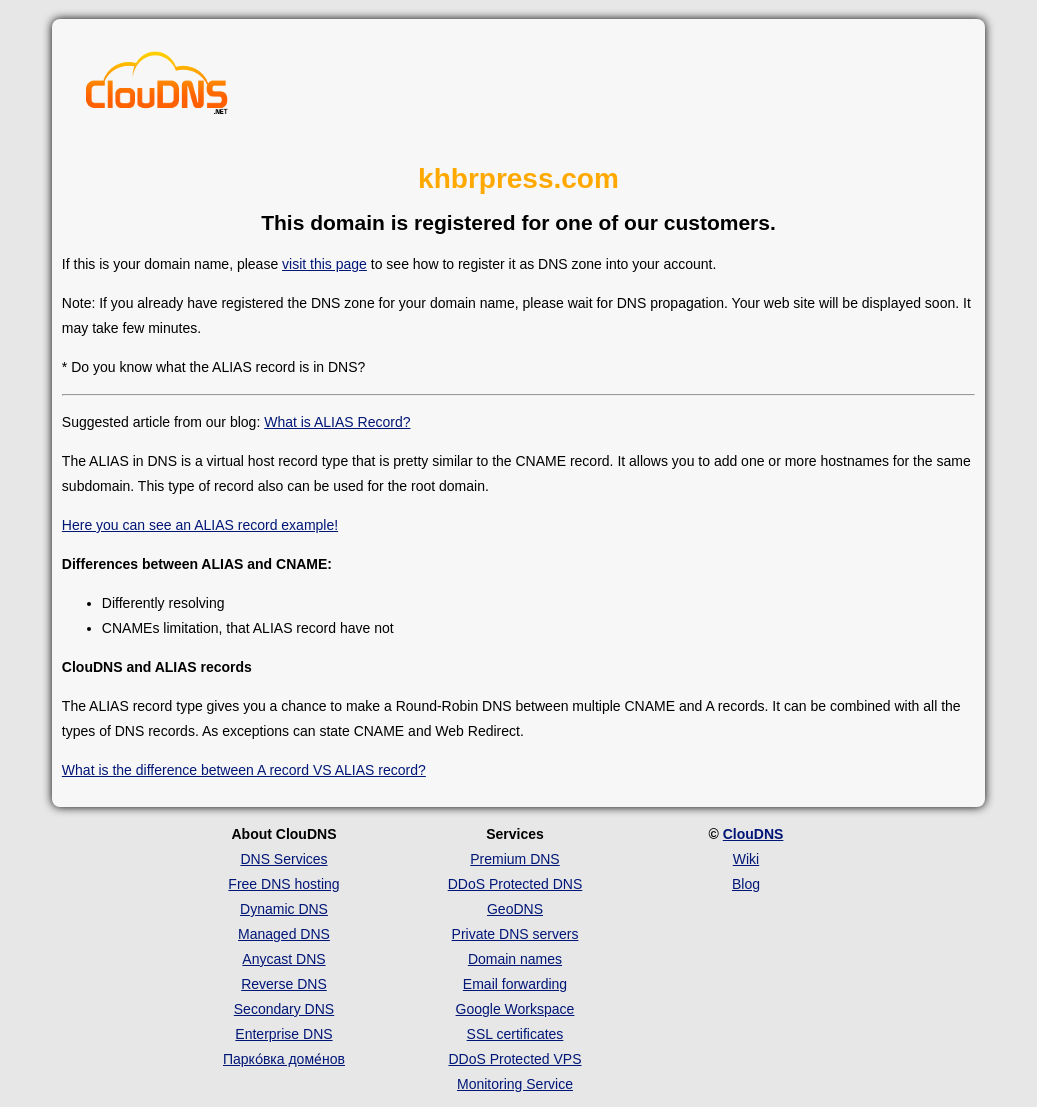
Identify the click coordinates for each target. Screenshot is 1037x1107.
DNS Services (283, 859)
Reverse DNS (284, 984)
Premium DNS (514, 859)
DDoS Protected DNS (515, 884)
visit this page (324, 264)
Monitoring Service (515, 1084)
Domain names (515, 959)
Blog (746, 884)
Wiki (746, 859)
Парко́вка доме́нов (284, 1059)
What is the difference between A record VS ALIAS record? (244, 770)
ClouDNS (753, 834)
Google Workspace (515, 1009)
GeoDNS (515, 909)
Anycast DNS (283, 959)
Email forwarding (515, 984)
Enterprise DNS (283, 1034)
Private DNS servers (515, 934)
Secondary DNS (284, 1009)
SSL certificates (515, 1034)
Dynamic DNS (284, 909)
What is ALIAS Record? (337, 422)
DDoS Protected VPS (514, 1059)
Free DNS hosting (283, 884)
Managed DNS (284, 934)
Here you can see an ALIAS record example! (200, 525)
